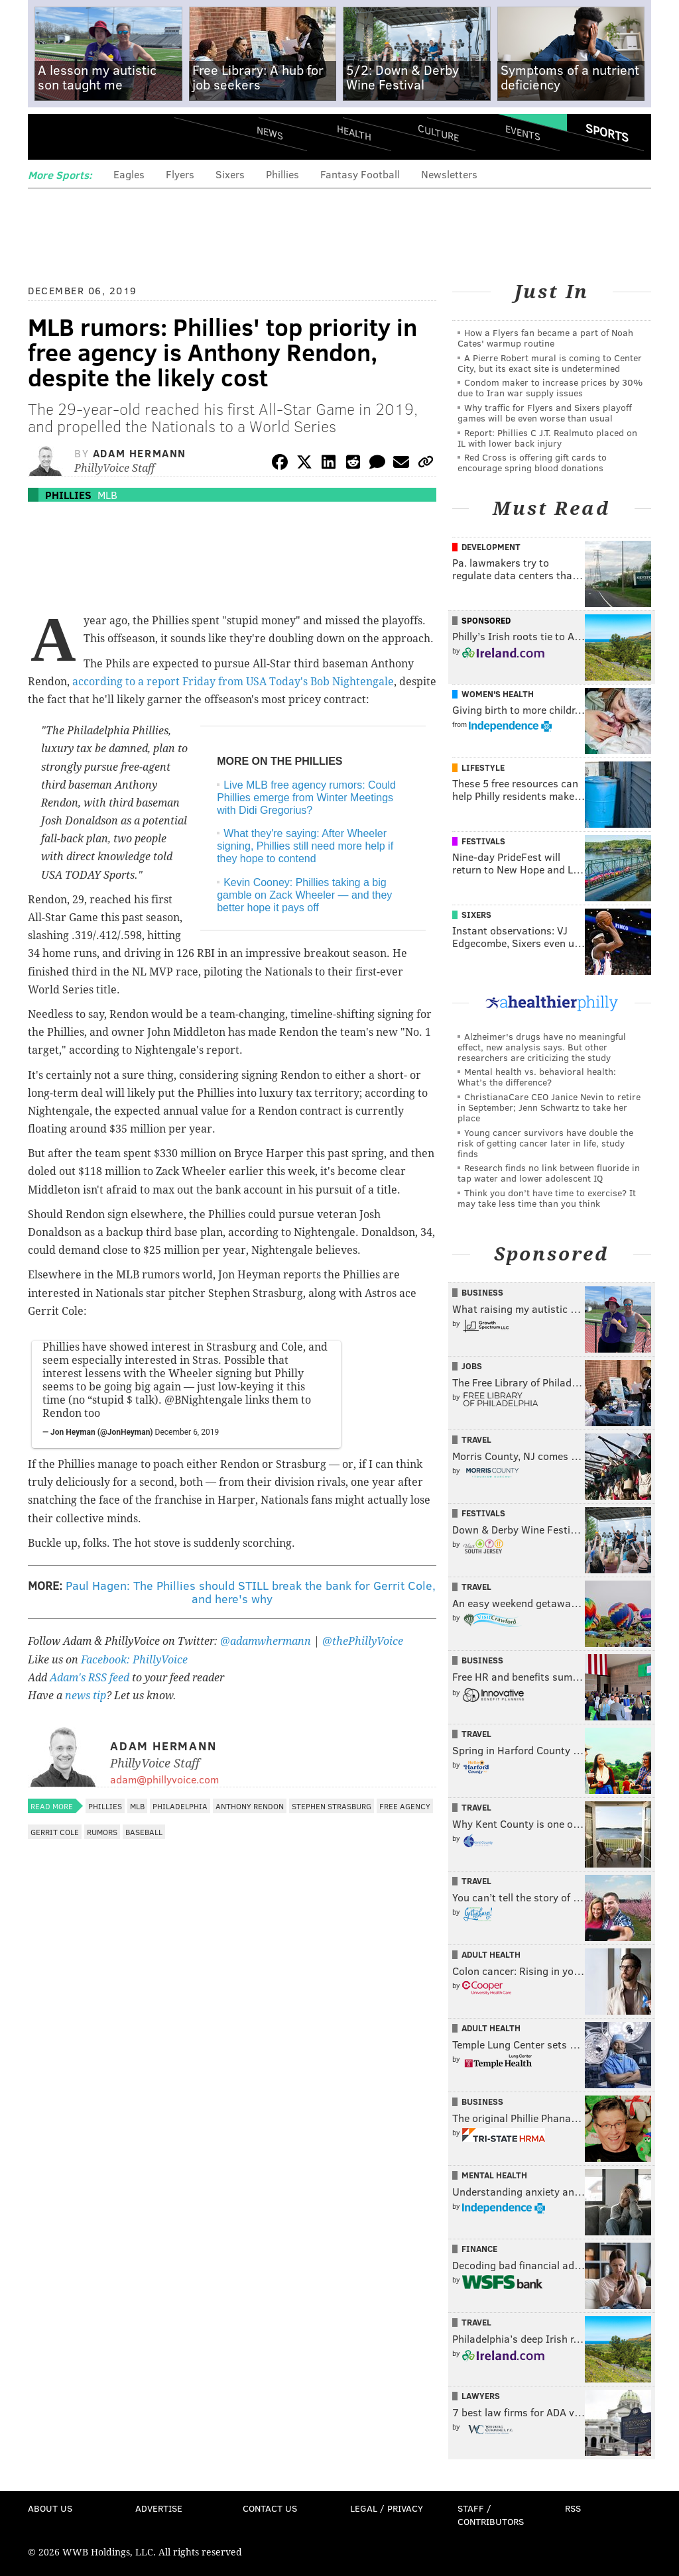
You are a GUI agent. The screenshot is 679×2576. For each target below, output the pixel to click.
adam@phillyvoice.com (164, 1779)
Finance (479, 2249)
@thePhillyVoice (362, 1641)
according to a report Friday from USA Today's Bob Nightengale (233, 681)
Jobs (472, 1366)
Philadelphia (180, 1806)
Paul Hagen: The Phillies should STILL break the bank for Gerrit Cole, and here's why (251, 1591)
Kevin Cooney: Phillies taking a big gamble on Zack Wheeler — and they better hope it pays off (304, 895)
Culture (438, 132)
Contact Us (270, 2508)
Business (482, 1292)
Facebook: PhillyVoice (134, 1659)
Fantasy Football (360, 174)
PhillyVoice (119, 137)
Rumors (102, 1831)
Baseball (143, 1831)
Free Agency (404, 1806)
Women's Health (498, 694)
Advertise (158, 2508)
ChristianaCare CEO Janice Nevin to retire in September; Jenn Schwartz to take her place (549, 1107)
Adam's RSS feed (89, 1677)
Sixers (230, 174)
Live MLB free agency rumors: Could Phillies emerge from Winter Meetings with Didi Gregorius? (306, 797)
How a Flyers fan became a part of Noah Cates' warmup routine (545, 337)
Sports (607, 132)
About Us (50, 2508)
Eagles (129, 174)
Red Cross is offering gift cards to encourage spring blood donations (532, 462)
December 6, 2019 (187, 1432)
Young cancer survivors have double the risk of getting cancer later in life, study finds (545, 1143)
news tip (85, 1695)
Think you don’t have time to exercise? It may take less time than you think (547, 1197)
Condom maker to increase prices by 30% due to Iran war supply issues (550, 387)
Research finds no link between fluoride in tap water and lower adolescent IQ (549, 1172)
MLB (107, 495)
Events (522, 133)
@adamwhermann (265, 1641)
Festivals (483, 841)
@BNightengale (203, 1400)
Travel (476, 1439)
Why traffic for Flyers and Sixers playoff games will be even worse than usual (545, 412)
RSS (573, 2508)
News (270, 132)
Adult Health (491, 1954)
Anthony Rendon (250, 1806)
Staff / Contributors (491, 2515)
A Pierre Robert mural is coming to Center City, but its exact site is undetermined (550, 362)
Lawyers (481, 2396)
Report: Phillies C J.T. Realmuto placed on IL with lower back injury (547, 437)
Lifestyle (483, 767)
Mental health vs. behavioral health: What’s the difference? (537, 1076)
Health (354, 133)
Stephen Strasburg (331, 1806)
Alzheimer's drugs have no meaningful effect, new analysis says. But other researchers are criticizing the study (542, 1047)
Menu (49, 137)
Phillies (282, 174)
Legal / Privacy (386, 2508)
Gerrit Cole (55, 1831)
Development (491, 547)
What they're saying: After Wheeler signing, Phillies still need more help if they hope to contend (305, 846)
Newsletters (449, 174)
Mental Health (494, 2175)
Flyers (180, 174)
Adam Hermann (139, 453)
